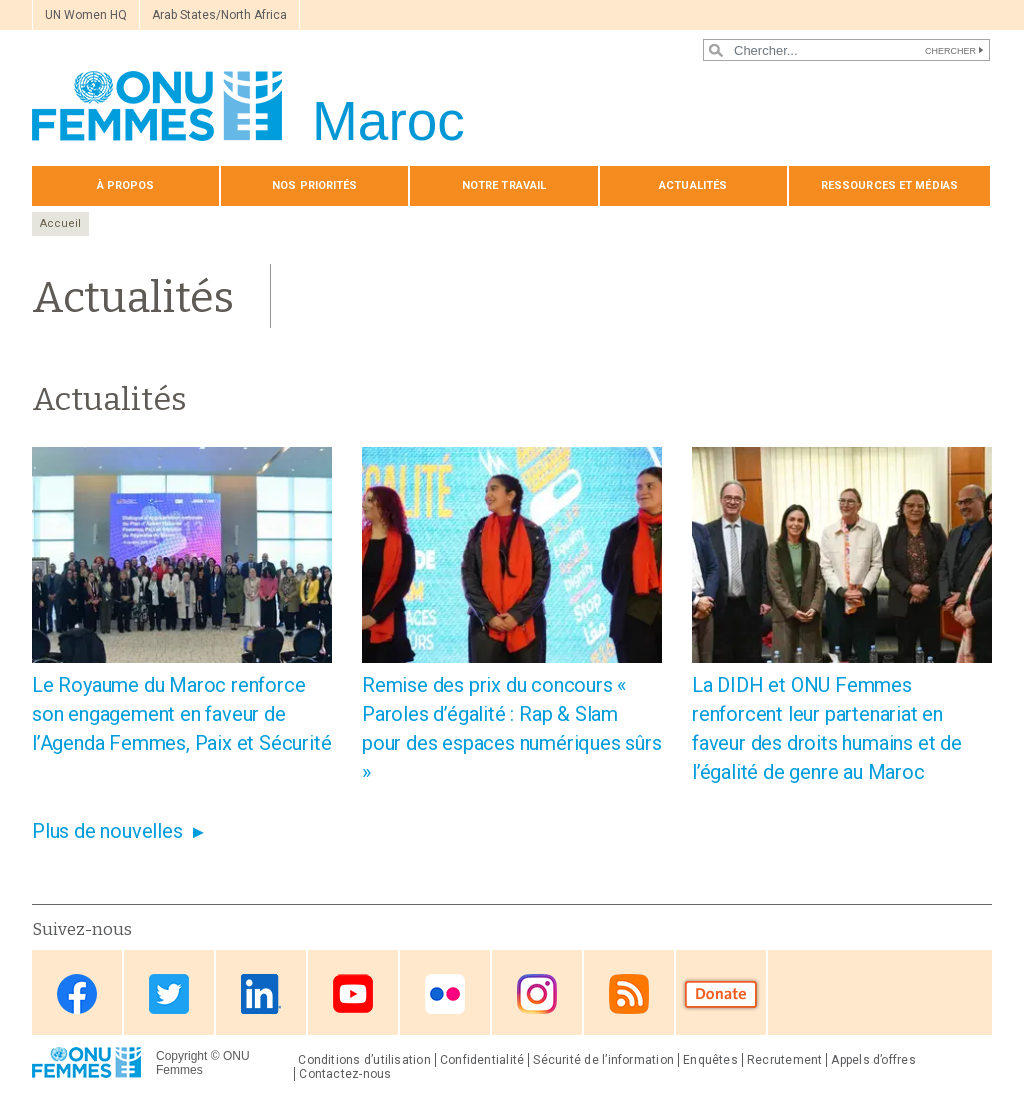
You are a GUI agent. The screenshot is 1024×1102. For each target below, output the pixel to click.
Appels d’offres (873, 1060)
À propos (126, 185)
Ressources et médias (889, 185)
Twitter (169, 994)
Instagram (537, 994)
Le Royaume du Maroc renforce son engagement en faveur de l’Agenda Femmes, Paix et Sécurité (181, 714)
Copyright (181, 1056)
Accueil (60, 223)
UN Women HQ (86, 15)
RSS (629, 994)
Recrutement (785, 1060)
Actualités (693, 185)
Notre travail (504, 185)
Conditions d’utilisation (364, 1060)
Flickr (445, 994)
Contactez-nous (345, 1074)
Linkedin (261, 994)
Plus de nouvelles (107, 831)
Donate (721, 994)
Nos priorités (314, 185)
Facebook (77, 994)
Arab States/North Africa (219, 15)
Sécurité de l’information (603, 1060)
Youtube (353, 994)
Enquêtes (710, 1060)
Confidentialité (482, 1060)
